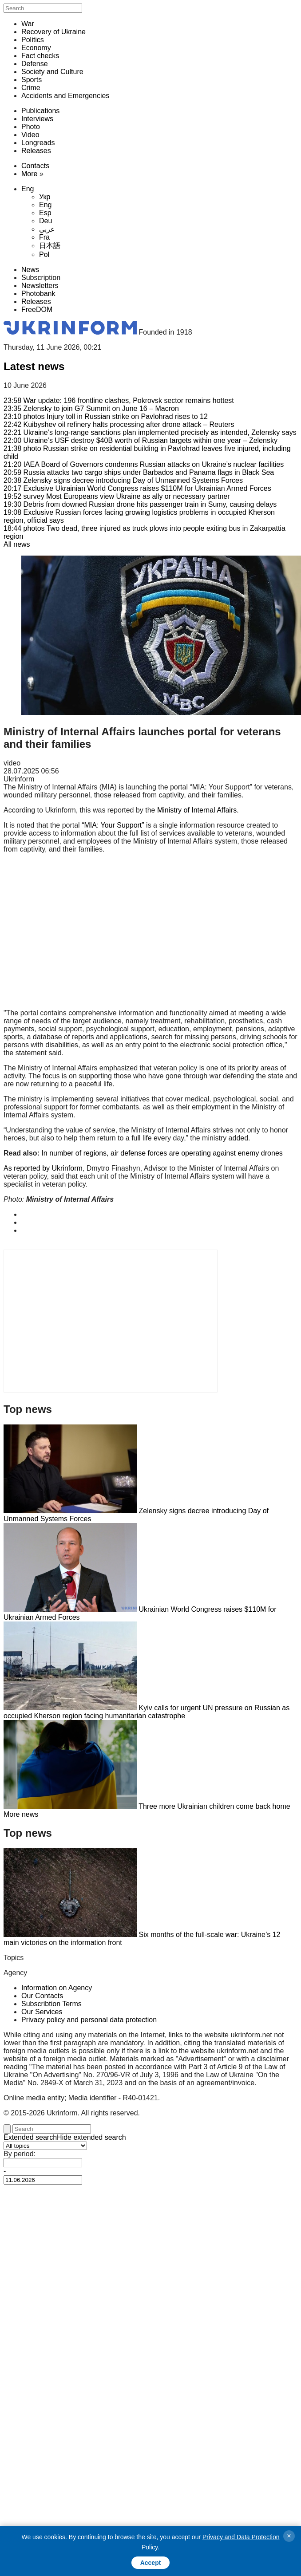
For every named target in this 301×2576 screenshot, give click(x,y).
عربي (47, 229)
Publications (40, 110)
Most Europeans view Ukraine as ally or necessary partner (117, 496)
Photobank (38, 293)
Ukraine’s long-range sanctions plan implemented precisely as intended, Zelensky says (150, 432)
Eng (27, 189)
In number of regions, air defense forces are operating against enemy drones (161, 1153)
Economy (36, 47)
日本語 (49, 245)
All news (17, 544)
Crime (30, 87)
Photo (30, 126)
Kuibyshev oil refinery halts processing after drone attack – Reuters (119, 424)
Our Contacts (42, 1996)
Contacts (35, 166)
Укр (44, 197)
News (30, 269)
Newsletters (40, 285)
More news (21, 1814)
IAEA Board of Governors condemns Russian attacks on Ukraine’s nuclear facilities (144, 464)
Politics (32, 39)
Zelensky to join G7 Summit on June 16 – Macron (91, 408)
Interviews (37, 118)
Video (30, 134)
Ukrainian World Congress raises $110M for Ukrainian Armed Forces (137, 488)
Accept (150, 2562)
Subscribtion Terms (51, 2004)
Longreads (38, 142)
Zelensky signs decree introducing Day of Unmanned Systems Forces (123, 480)
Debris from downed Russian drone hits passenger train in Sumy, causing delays (140, 504)
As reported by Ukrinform (43, 1168)
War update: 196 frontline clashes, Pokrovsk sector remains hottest (119, 400)
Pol (44, 254)
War (27, 24)
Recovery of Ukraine (53, 32)
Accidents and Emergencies (65, 95)
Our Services (41, 2012)
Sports (31, 79)
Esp (45, 213)
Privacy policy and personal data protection (89, 2020)
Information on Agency (56, 1988)
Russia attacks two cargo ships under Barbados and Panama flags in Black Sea (139, 472)
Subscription (40, 277)
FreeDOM (36, 309)
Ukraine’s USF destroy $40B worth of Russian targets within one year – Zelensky (140, 440)
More (29, 174)
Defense (34, 63)
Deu (45, 221)
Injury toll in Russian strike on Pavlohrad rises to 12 (106, 416)
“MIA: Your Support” (113, 825)
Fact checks (40, 55)
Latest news (34, 366)
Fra (44, 237)
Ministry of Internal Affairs (197, 810)
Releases (36, 150)
